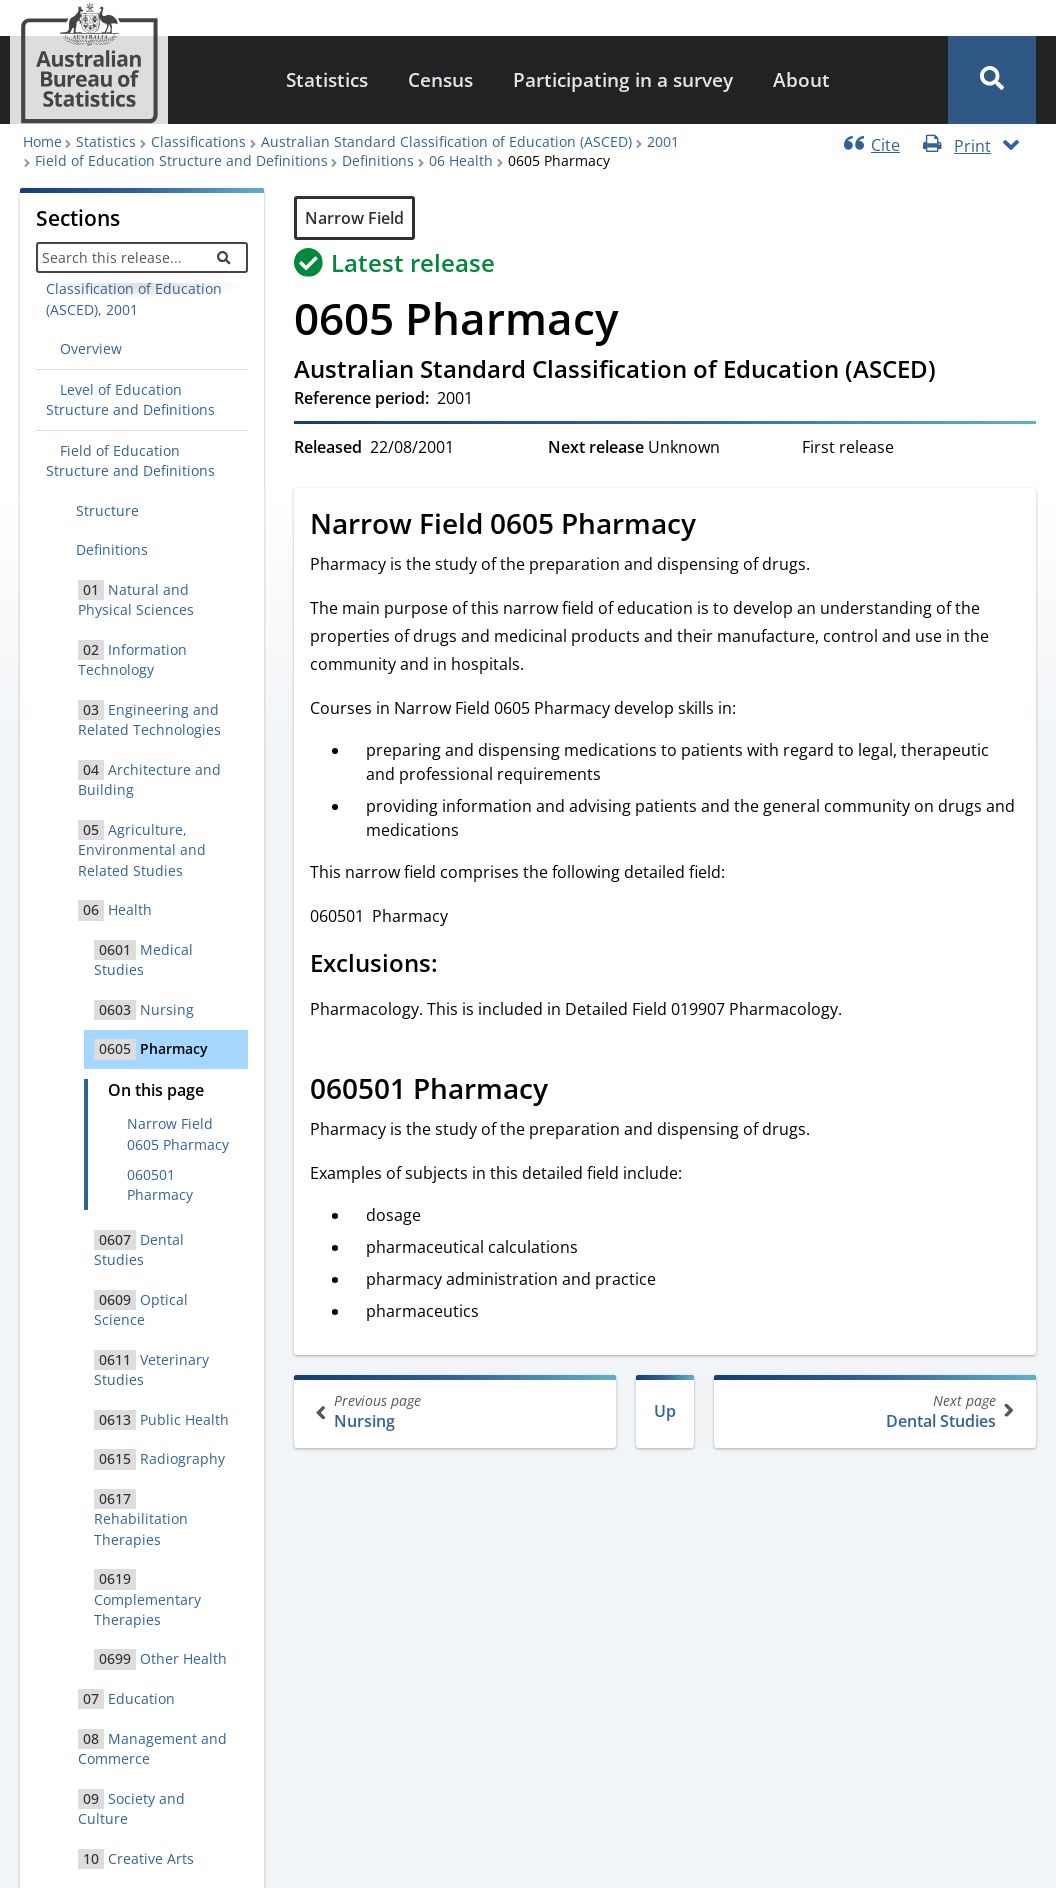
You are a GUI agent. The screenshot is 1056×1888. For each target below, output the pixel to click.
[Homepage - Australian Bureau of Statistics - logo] (89, 63)
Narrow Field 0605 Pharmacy (178, 1133)
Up (665, 1411)
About (801, 79)
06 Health (461, 160)
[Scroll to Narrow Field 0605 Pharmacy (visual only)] (718, 526)
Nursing (457, 1411)
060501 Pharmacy (160, 1184)
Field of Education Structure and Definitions (181, 160)
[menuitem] (327, 80)
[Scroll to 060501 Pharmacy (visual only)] (570, 1091)
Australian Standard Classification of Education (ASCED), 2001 (134, 289)
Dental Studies (873, 1411)
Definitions (378, 160)
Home (42, 141)
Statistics (327, 79)
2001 (663, 141)
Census (440, 79)
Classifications (198, 141)
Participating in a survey (623, 79)
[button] (992, 80)
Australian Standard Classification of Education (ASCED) (446, 141)
